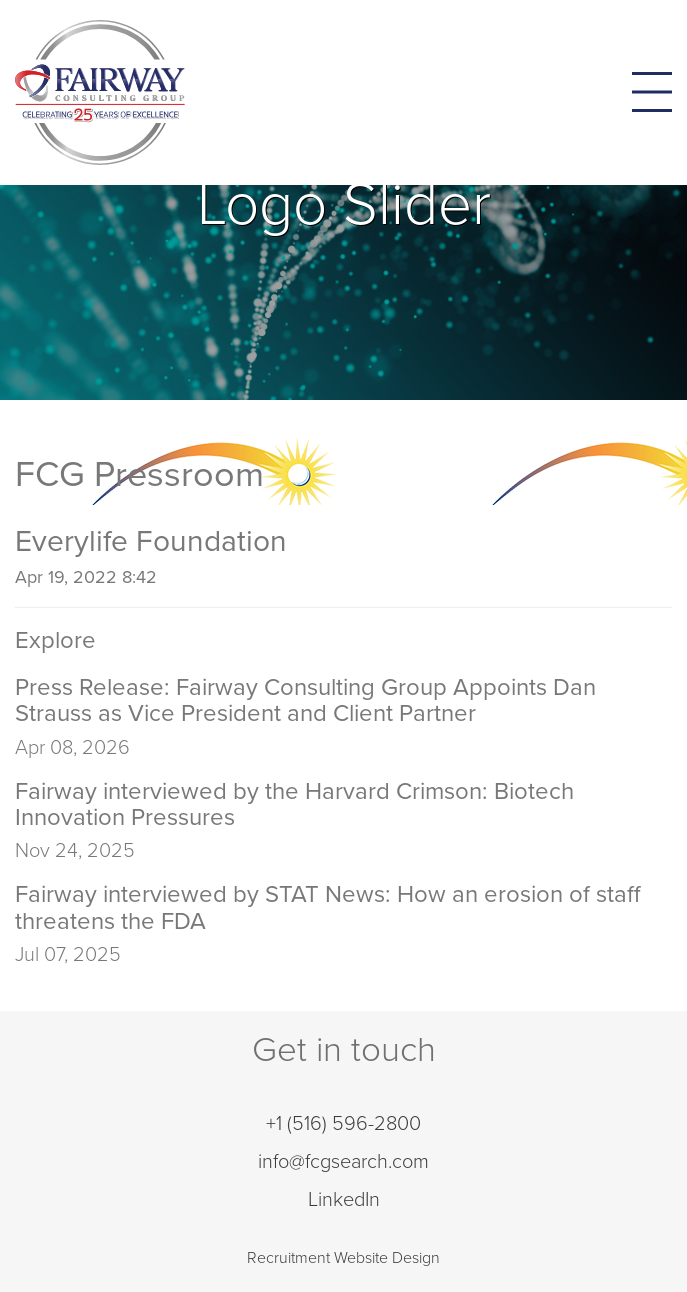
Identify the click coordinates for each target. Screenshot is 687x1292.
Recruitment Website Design (343, 1258)
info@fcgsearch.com (343, 1162)
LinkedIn (344, 1200)
